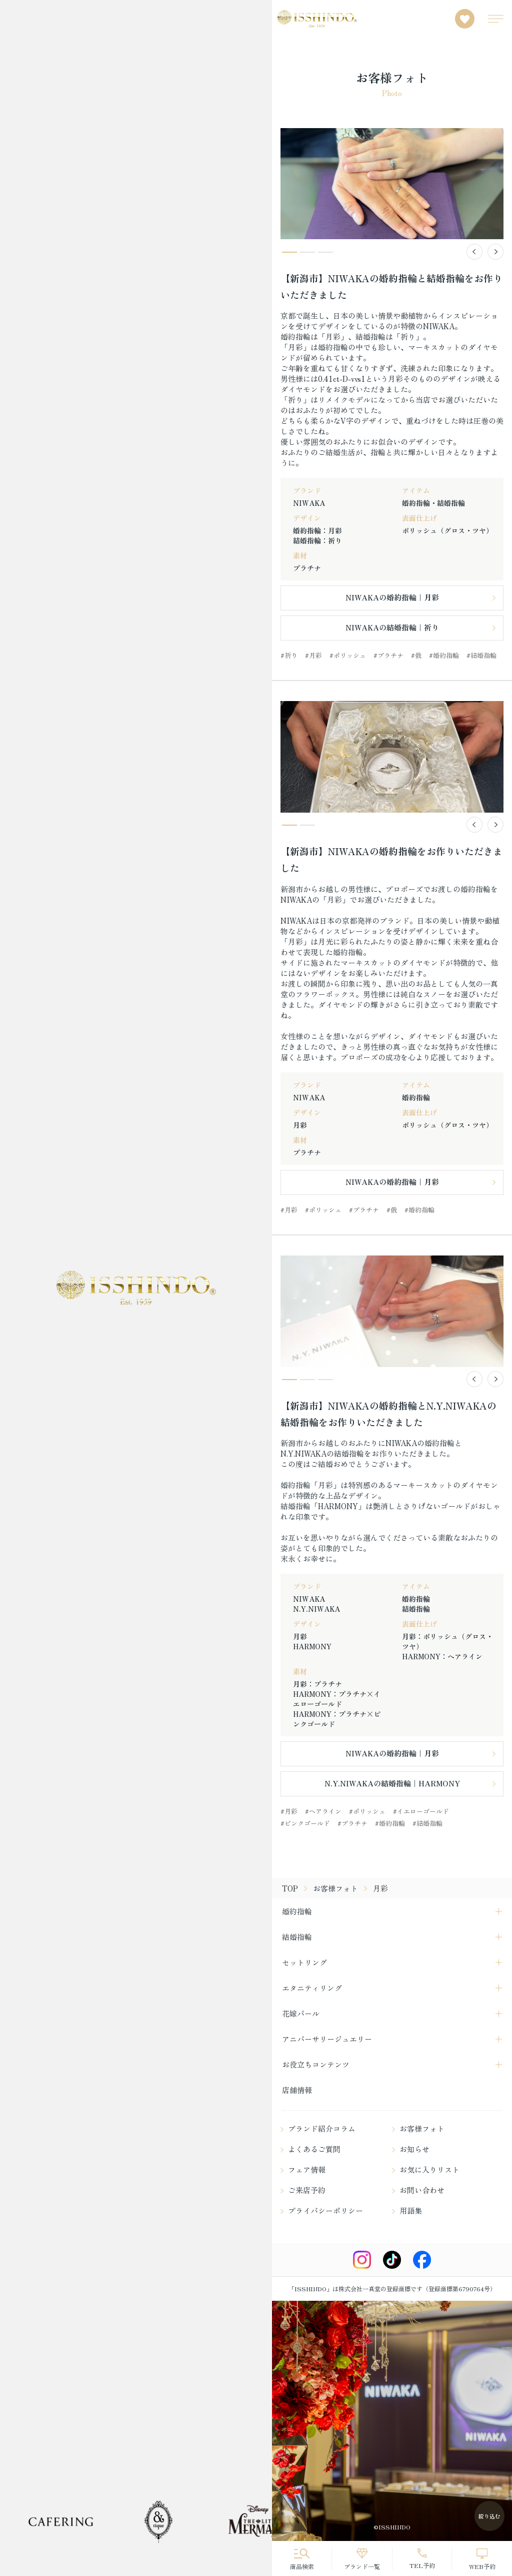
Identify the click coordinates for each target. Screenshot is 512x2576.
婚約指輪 (446, 655)
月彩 (315, 655)
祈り (291, 655)
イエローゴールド (423, 1811)
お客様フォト (335, 1888)
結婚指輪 (483, 655)
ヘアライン (325, 1811)
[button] (474, 252)
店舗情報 (297, 2090)
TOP (290, 1888)
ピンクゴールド (307, 1823)
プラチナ (391, 655)
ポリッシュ (350, 655)
